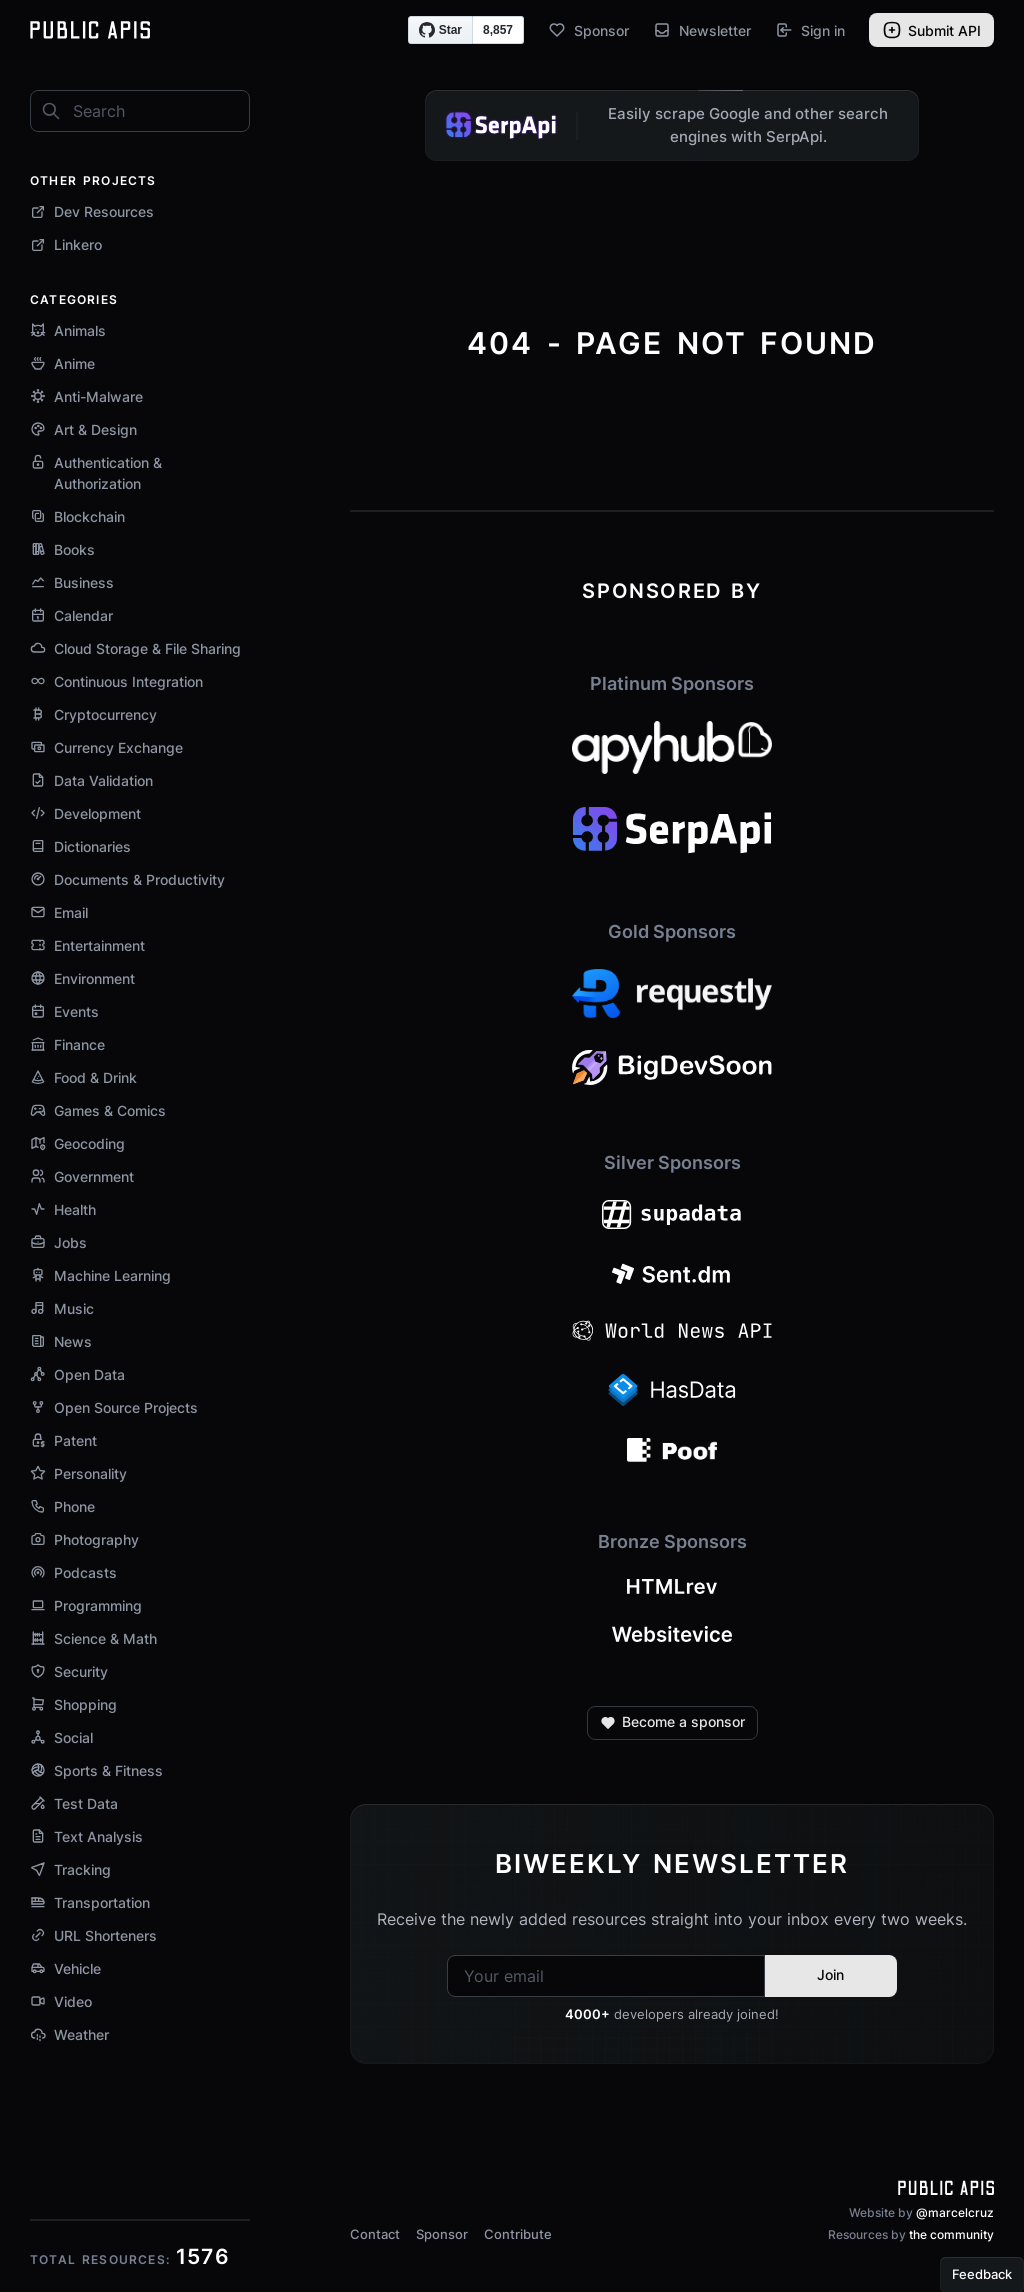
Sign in (810, 30)
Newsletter (702, 30)
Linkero (66, 244)
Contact (375, 2234)
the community (951, 2234)
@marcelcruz (955, 2212)
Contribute (518, 2234)
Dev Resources (92, 211)
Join (830, 1974)
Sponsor (588, 30)
